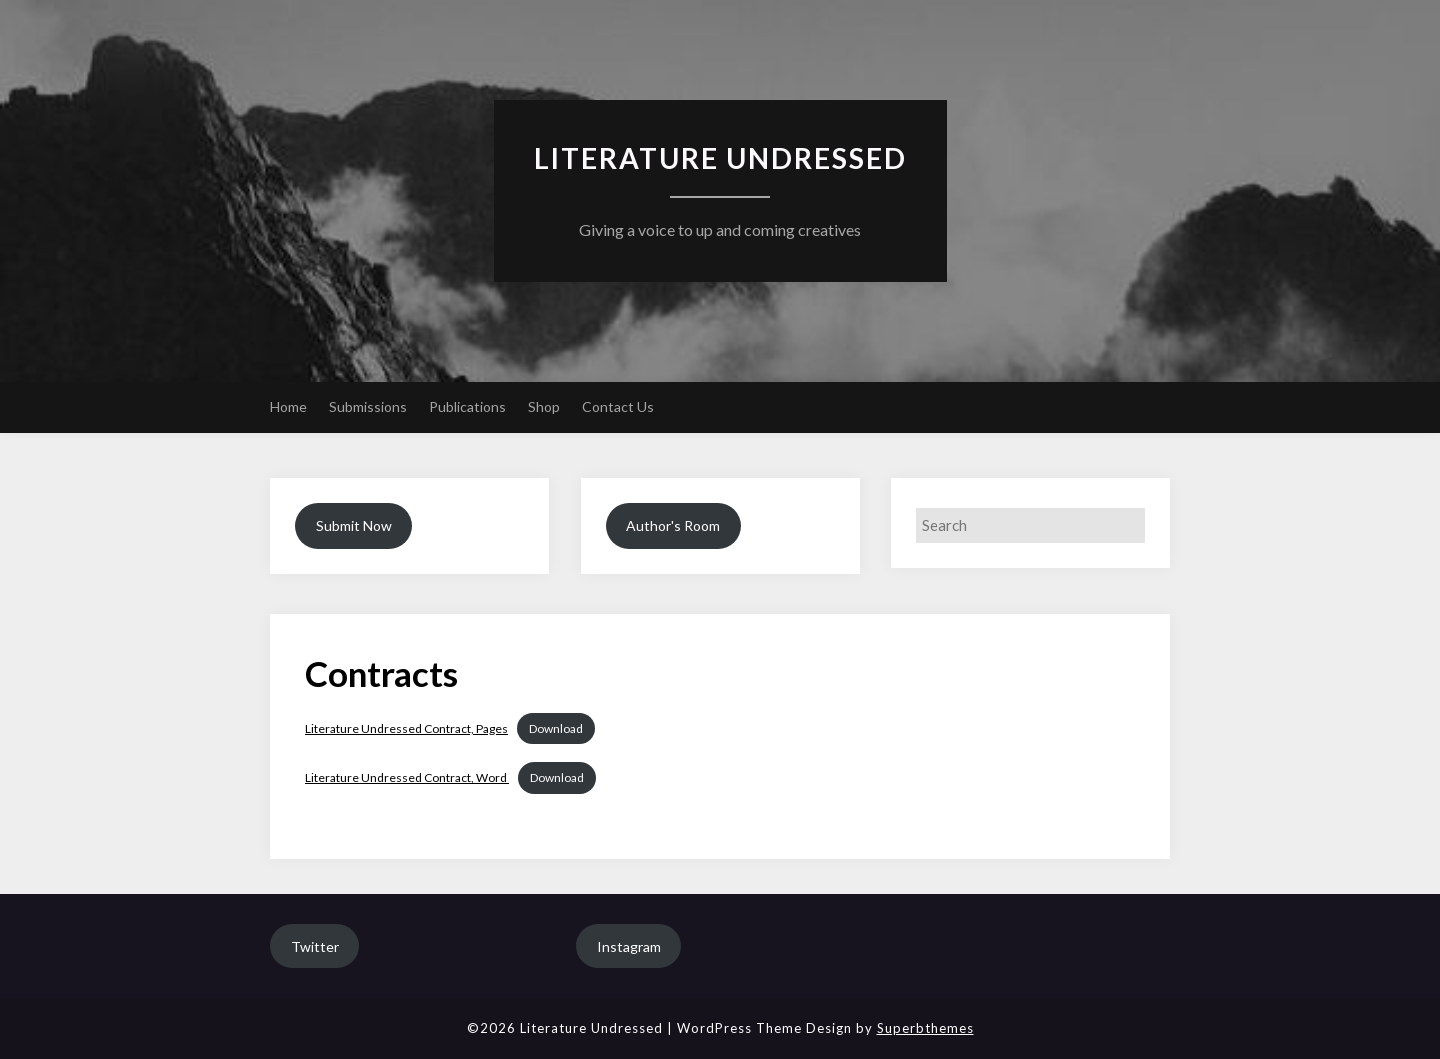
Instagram (629, 946)
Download (556, 728)
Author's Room (673, 525)
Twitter (315, 946)
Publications (467, 406)
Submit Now (354, 525)
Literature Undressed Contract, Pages (406, 728)
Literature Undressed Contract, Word (407, 777)
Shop (544, 406)
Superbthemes (925, 1028)
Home (288, 406)
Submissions (368, 406)
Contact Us (618, 406)
